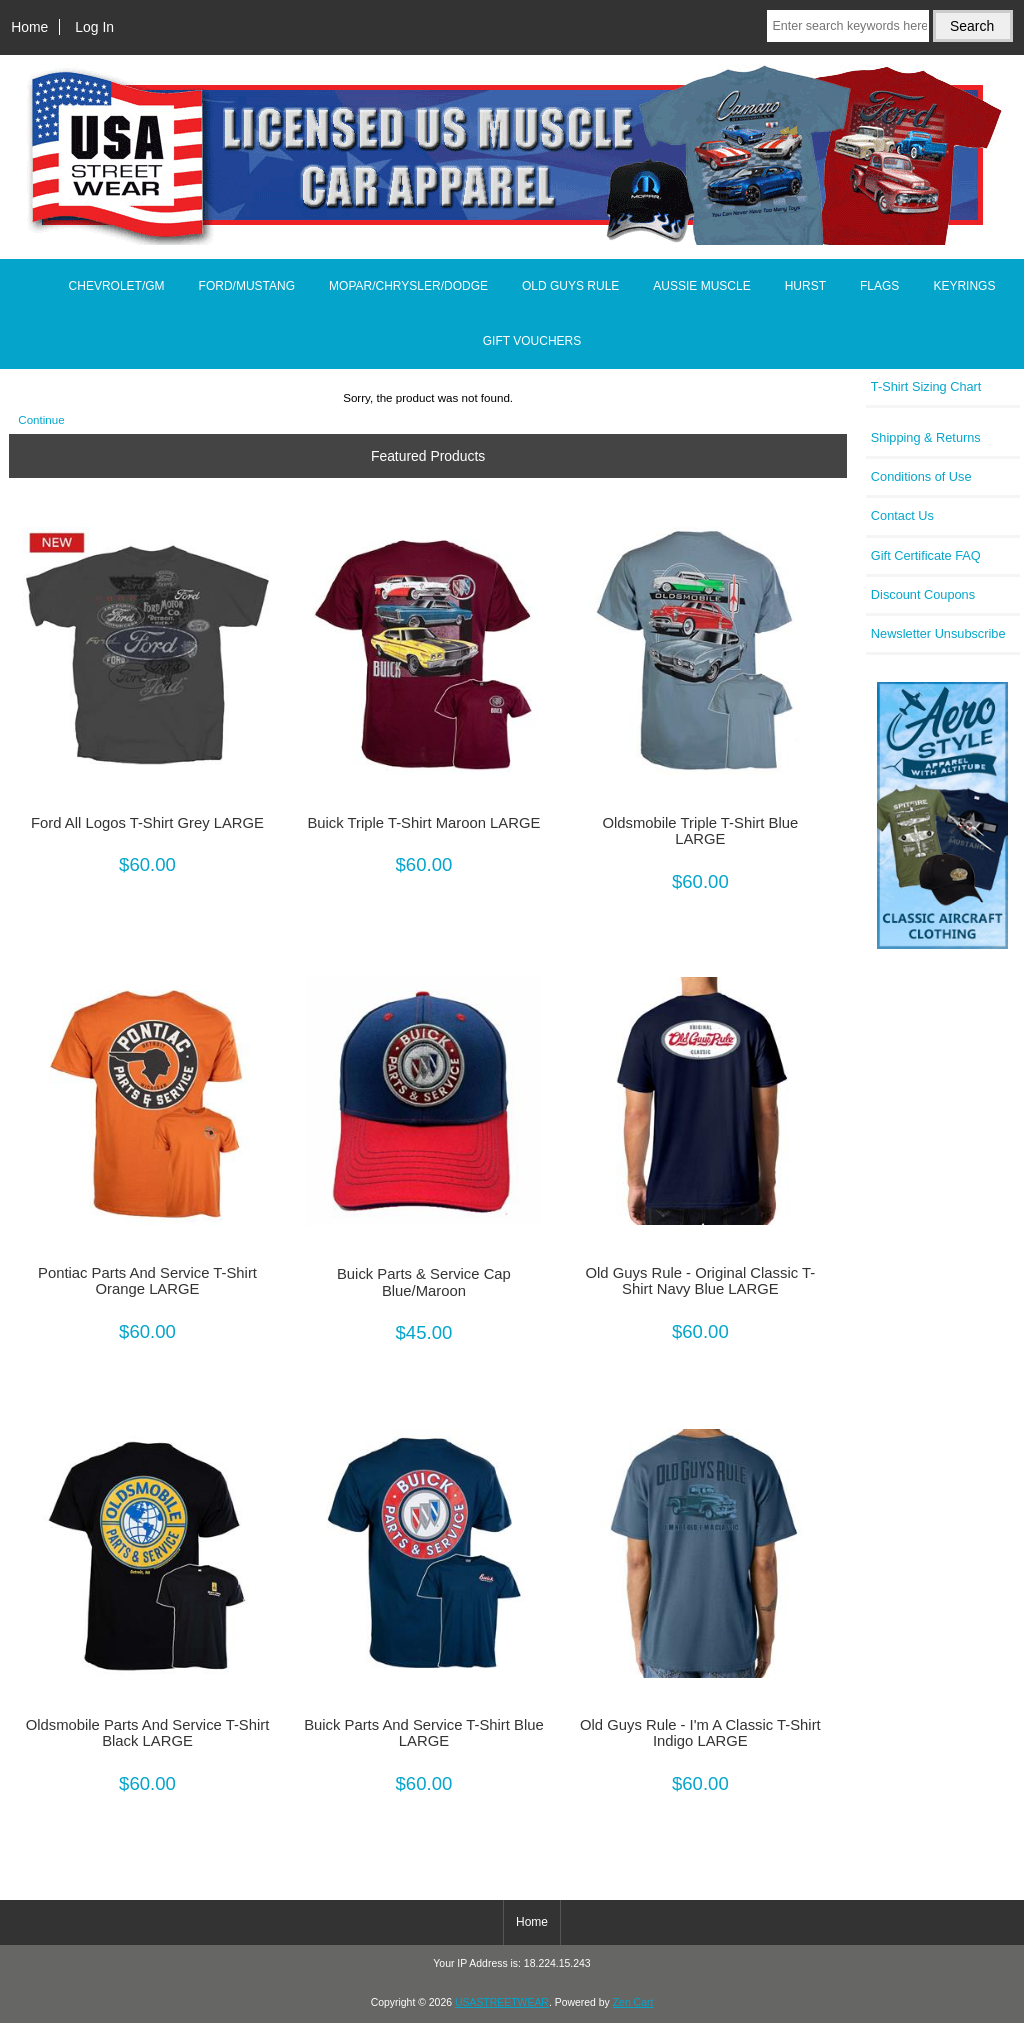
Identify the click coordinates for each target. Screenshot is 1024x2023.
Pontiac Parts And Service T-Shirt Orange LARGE (147, 1281)
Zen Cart (633, 2002)
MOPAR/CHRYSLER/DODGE (408, 286)
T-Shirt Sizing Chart (926, 386)
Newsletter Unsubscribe (938, 633)
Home (29, 27)
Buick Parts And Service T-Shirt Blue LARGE (424, 1733)
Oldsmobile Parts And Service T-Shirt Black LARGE (148, 1733)
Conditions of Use (921, 476)
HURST (805, 286)
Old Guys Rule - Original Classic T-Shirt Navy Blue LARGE (701, 1281)
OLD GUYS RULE (570, 286)
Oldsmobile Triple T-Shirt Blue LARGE (700, 831)
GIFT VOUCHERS (532, 341)
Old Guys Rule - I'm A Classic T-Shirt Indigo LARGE (700, 1733)
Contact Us (902, 515)
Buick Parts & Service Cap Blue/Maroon (424, 1282)
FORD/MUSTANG (247, 286)
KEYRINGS (964, 286)
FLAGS (879, 286)
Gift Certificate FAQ (926, 555)
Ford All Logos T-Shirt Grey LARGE (147, 823)
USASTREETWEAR (502, 2002)
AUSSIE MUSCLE (701, 286)
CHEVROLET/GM (117, 286)
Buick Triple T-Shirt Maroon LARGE (423, 823)
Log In (94, 27)
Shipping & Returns (926, 437)
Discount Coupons (923, 594)
